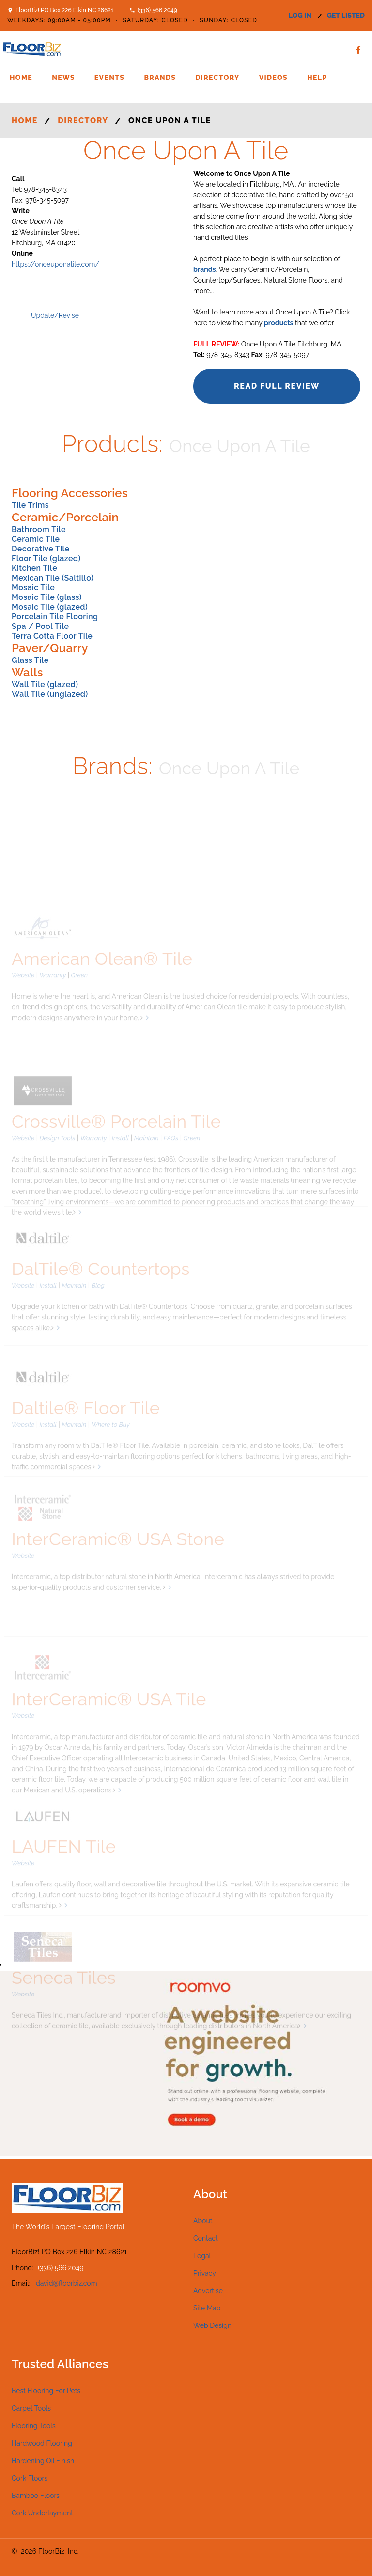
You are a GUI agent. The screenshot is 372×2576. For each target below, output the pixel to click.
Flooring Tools (34, 2426)
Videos (273, 77)
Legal (202, 2256)
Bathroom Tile (39, 529)
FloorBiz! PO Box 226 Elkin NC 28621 (64, 10)
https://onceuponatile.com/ (55, 264)
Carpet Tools (31, 2408)
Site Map (206, 2308)
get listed (346, 15)
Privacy (204, 2273)
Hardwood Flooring (42, 2443)
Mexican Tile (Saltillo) (52, 577)
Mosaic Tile (33, 587)
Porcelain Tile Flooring (55, 616)
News (63, 77)
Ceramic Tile (36, 539)
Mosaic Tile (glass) (47, 597)
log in (300, 15)
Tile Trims (30, 505)
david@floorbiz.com (66, 2283)
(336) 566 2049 (157, 10)
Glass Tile (30, 660)
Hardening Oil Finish (43, 2461)
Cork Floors (29, 2478)
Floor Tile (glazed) (46, 558)
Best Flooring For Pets (46, 2391)
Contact (205, 2238)
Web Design (212, 2325)
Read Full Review (277, 386)
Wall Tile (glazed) (45, 684)
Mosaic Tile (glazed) (50, 607)
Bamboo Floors (36, 2495)
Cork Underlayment (42, 2513)
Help (317, 77)
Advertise (208, 2290)
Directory (217, 77)
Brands (160, 77)
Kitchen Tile (34, 568)
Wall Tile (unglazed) (50, 694)
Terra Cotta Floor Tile (52, 636)
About (202, 2221)
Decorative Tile (41, 548)
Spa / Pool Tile (40, 626)
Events (109, 77)
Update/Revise (55, 315)
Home (21, 77)
